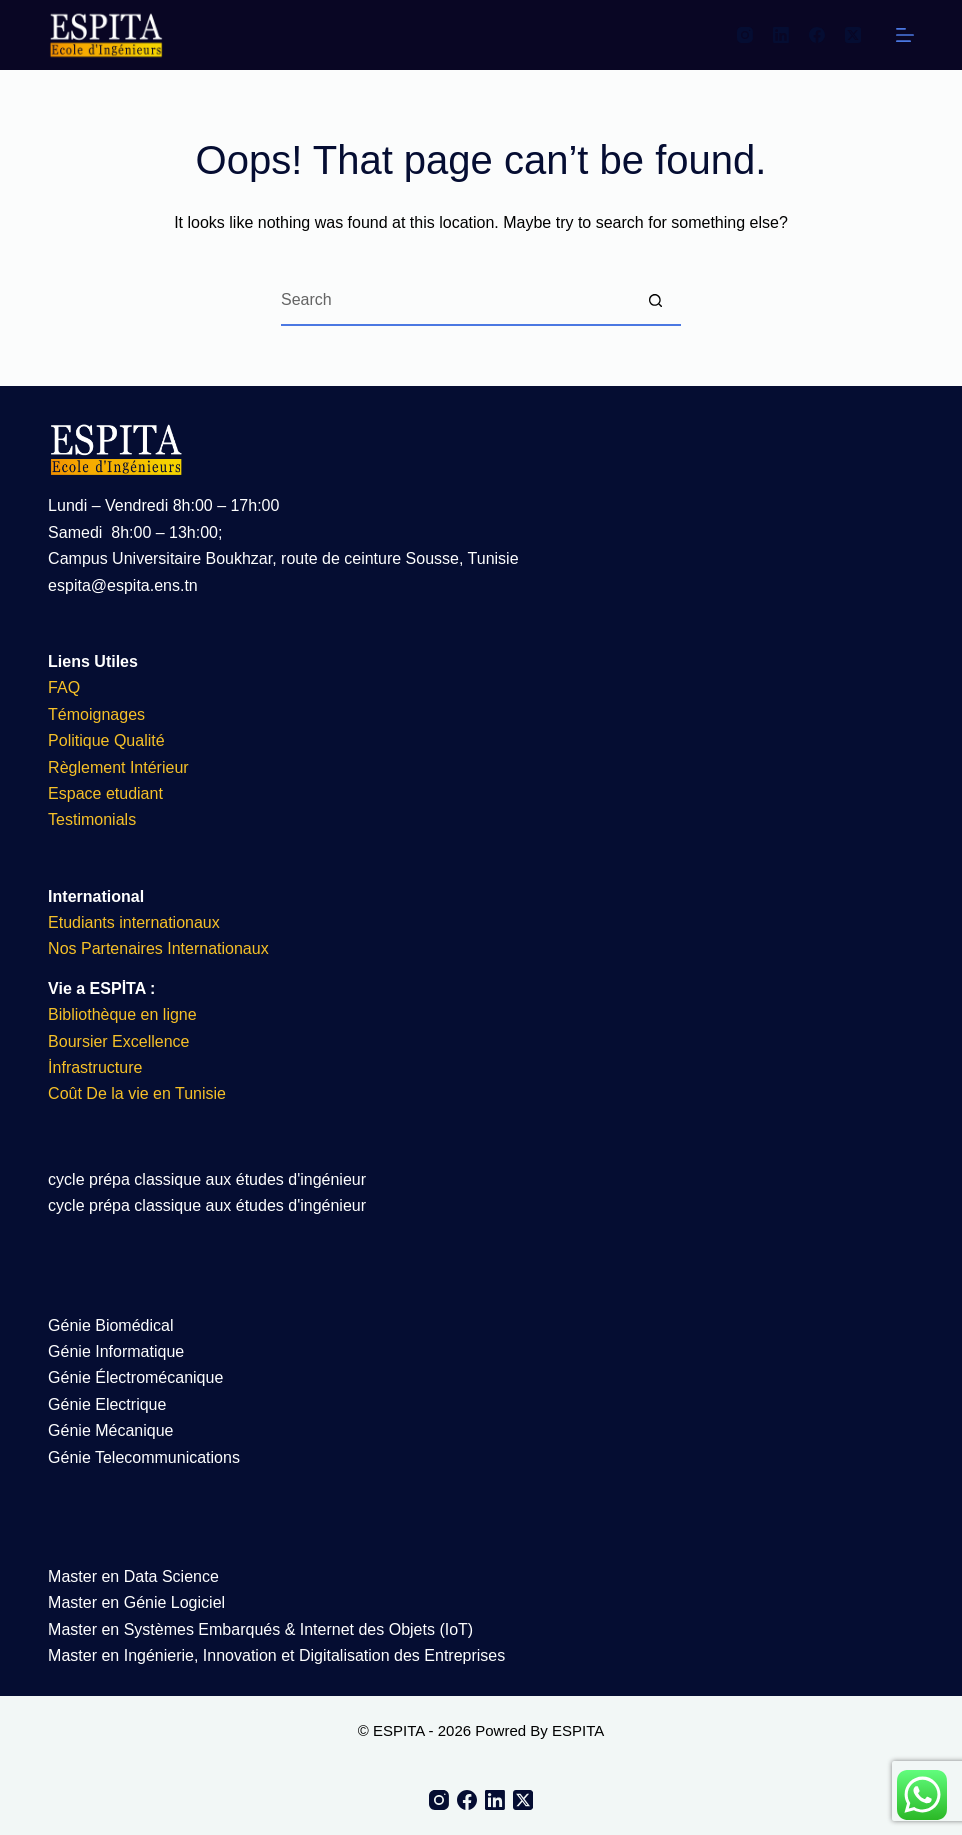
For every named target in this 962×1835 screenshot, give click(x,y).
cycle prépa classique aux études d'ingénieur (207, 1179)
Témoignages (96, 714)
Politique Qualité (106, 740)
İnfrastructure (95, 1067)
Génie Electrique (107, 1404)
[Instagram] (745, 35)
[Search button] (656, 301)
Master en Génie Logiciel (136, 1602)
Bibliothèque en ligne (122, 1014)
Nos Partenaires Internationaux (158, 948)
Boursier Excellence (118, 1041)
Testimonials (92, 819)
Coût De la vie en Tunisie (139, 1093)
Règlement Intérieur (118, 767)
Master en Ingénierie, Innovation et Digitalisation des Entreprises (276, 1655)
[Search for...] (456, 301)
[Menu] (905, 35)
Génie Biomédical (110, 1325)
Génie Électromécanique (138, 1377)
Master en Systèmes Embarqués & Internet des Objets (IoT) (260, 1629)
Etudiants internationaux (134, 922)
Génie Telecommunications (144, 1457)
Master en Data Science (133, 1576)
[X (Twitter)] (853, 35)
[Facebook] (817, 35)
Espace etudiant (105, 793)
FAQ (64, 687)
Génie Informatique (116, 1351)
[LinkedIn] (781, 35)
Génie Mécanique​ (110, 1430)
